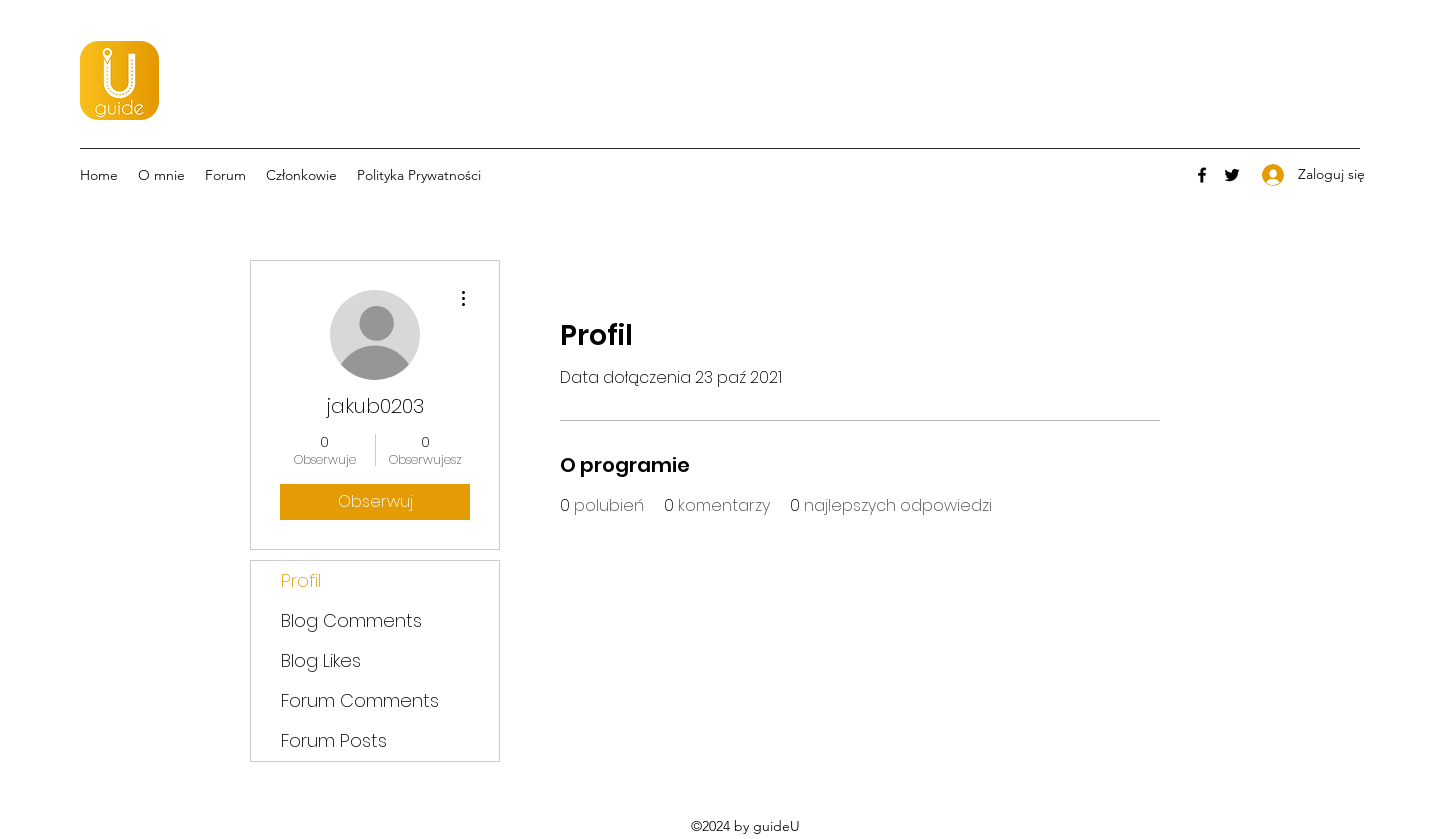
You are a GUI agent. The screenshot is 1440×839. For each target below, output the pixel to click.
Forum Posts (334, 740)
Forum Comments (360, 700)
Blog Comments (351, 620)
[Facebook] (1202, 175)
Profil (301, 580)
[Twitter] (1232, 175)
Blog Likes (321, 660)
